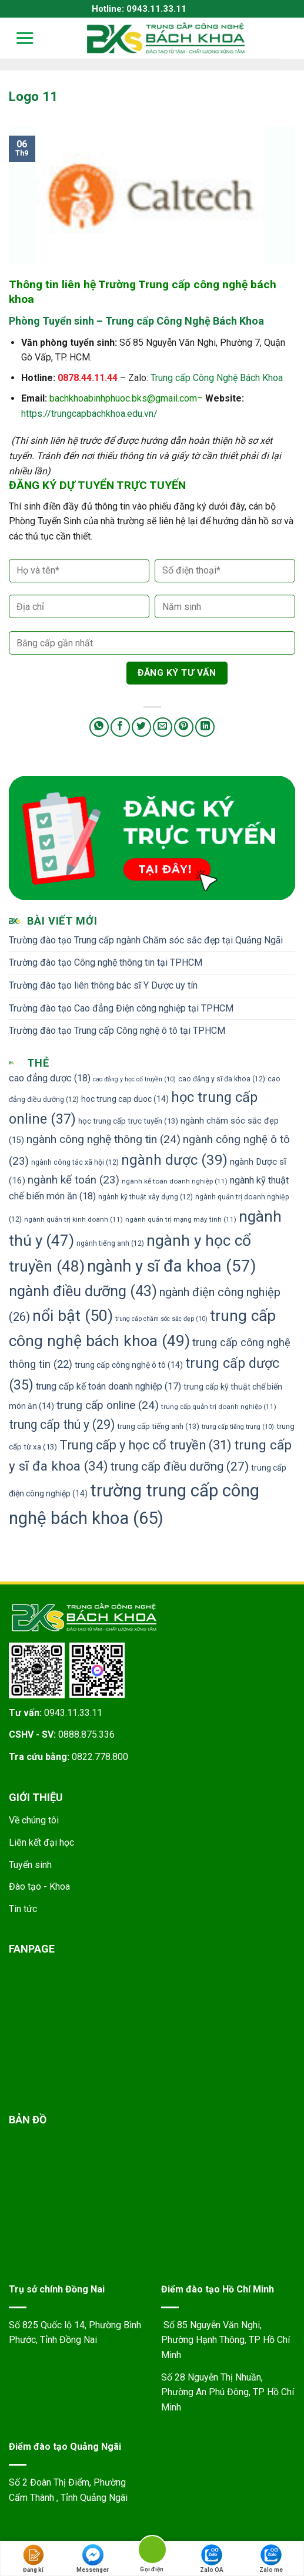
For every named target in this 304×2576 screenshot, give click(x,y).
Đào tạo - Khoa (39, 1886)
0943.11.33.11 (73, 1712)
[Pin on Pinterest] (183, 727)
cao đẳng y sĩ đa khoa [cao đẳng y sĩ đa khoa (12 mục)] (221, 1079)
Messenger (92, 2558)
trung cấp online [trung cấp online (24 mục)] (107, 1405)
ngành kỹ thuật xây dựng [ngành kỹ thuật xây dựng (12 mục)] (145, 1197)
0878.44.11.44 (88, 377)
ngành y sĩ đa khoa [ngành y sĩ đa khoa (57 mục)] (171, 1266)
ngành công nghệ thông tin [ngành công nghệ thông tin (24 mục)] (103, 1139)
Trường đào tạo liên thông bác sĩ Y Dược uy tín (103, 985)
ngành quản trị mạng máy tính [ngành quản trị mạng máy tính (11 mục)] (180, 1219)
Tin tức (23, 1908)
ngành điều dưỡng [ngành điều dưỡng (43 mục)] (83, 1291)
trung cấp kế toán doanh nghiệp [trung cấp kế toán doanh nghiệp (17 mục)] (108, 1386)
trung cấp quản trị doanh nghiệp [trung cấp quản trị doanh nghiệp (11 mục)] (218, 1406)
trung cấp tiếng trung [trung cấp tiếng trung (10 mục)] (238, 1427)
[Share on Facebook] (120, 727)
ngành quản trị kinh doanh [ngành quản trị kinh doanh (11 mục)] (73, 1219)
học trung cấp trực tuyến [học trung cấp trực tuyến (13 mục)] (128, 1121)
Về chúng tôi (34, 1820)
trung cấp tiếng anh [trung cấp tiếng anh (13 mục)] (158, 1426)
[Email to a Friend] (162, 727)
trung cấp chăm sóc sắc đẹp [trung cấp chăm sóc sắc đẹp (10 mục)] (161, 1319)
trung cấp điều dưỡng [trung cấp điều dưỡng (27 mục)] (180, 1466)
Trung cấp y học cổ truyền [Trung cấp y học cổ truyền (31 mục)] (145, 1445)
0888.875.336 (86, 1734)
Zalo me (271, 2558)
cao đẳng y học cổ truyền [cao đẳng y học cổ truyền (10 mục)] (134, 1079)
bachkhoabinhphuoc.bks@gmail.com (123, 398)
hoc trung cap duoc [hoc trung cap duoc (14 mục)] (125, 1099)
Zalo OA (211, 2558)
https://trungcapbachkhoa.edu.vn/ (89, 413)
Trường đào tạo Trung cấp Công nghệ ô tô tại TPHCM (117, 1030)
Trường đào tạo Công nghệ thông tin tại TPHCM (105, 962)
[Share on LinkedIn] (205, 727)
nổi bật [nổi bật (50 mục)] (72, 1315)
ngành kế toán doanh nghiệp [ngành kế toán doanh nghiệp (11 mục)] (175, 1181)
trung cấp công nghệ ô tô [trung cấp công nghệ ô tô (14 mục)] (129, 1365)
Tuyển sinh (30, 1864)
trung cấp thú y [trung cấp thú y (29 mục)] (62, 1424)
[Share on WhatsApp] (99, 727)
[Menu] (17, 38)
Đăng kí (33, 2558)
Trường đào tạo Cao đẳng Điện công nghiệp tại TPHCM (121, 1008)
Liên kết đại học (41, 1842)
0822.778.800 (100, 1756)
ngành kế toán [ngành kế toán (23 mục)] (73, 1180)
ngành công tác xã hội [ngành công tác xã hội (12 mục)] (75, 1162)
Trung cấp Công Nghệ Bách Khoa (217, 377)
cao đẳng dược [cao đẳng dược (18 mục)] (50, 1078)
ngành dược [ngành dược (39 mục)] (174, 1160)
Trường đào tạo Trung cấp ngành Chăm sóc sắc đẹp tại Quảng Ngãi (146, 940)
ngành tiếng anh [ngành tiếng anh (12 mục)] (110, 1243)
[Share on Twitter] (141, 727)
